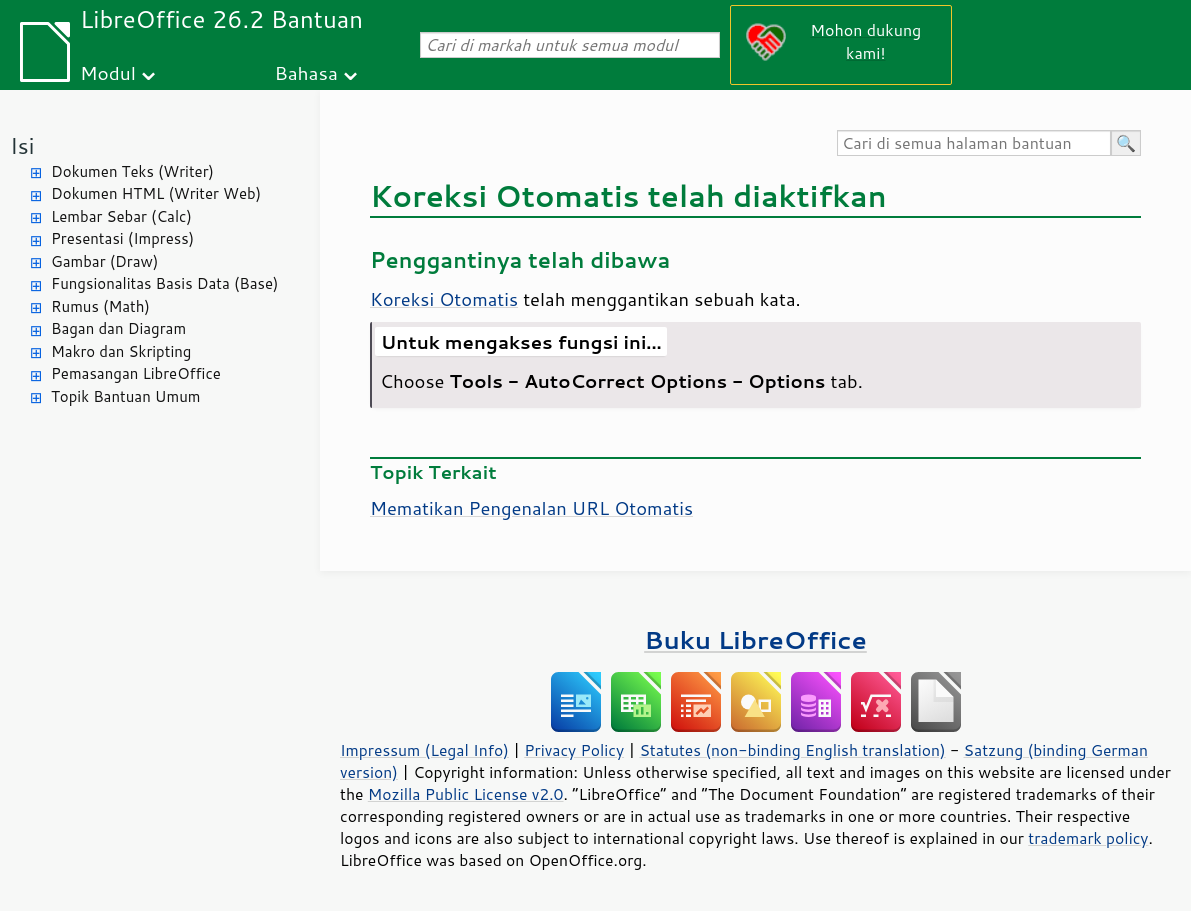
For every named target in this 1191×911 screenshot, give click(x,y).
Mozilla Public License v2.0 (466, 794)
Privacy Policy (574, 750)
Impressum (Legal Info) (424, 750)
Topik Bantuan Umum (125, 396)
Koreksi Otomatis (444, 299)
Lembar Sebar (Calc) (121, 216)
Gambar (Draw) (104, 261)
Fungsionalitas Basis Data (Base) (165, 283)
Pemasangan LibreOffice (136, 373)
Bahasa (305, 72)
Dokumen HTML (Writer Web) (156, 193)
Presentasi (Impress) (122, 238)
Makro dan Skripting (121, 351)
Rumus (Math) (100, 306)
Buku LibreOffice (755, 639)
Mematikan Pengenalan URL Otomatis (531, 508)
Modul (108, 72)
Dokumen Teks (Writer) (132, 171)
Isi (22, 145)
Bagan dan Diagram (118, 328)
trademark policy (1088, 838)
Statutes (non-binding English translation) (792, 750)
